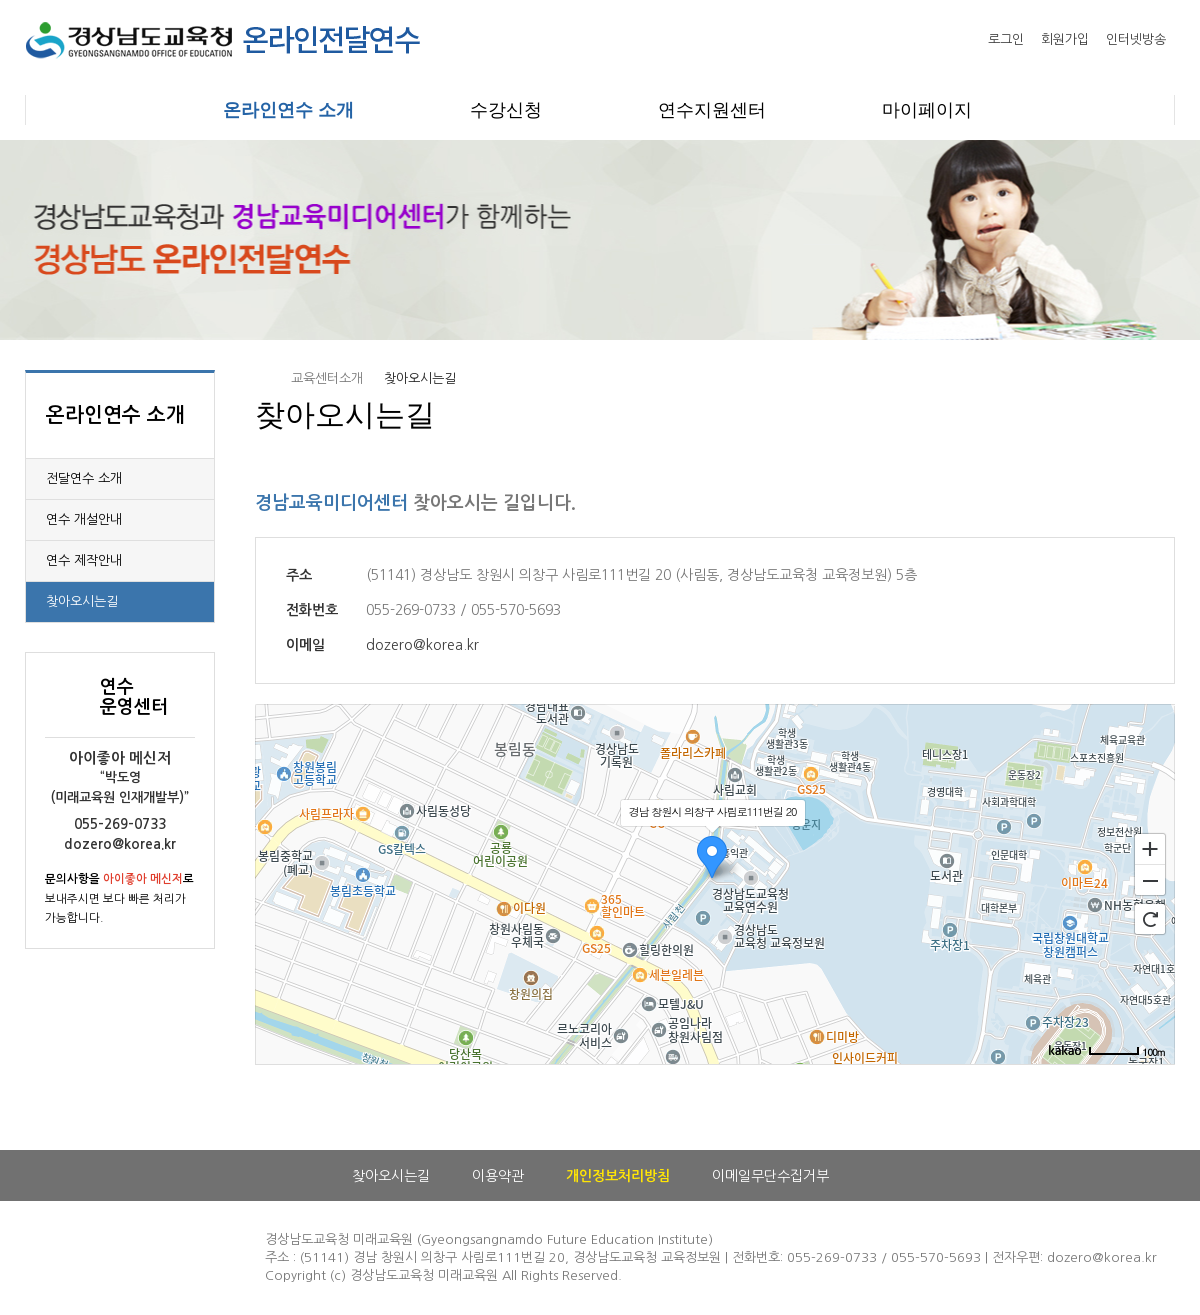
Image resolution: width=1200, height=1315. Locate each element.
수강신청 (506, 110)
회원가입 (1065, 39)
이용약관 (498, 1176)
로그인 (1006, 39)
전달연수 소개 (84, 478)
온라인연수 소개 (288, 110)
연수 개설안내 (84, 519)
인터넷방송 (1136, 39)
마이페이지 (927, 110)
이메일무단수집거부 (770, 1176)
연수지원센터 (712, 110)
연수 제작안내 (84, 560)
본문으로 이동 (0, 0)
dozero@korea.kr (422, 645)
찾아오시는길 (82, 601)
